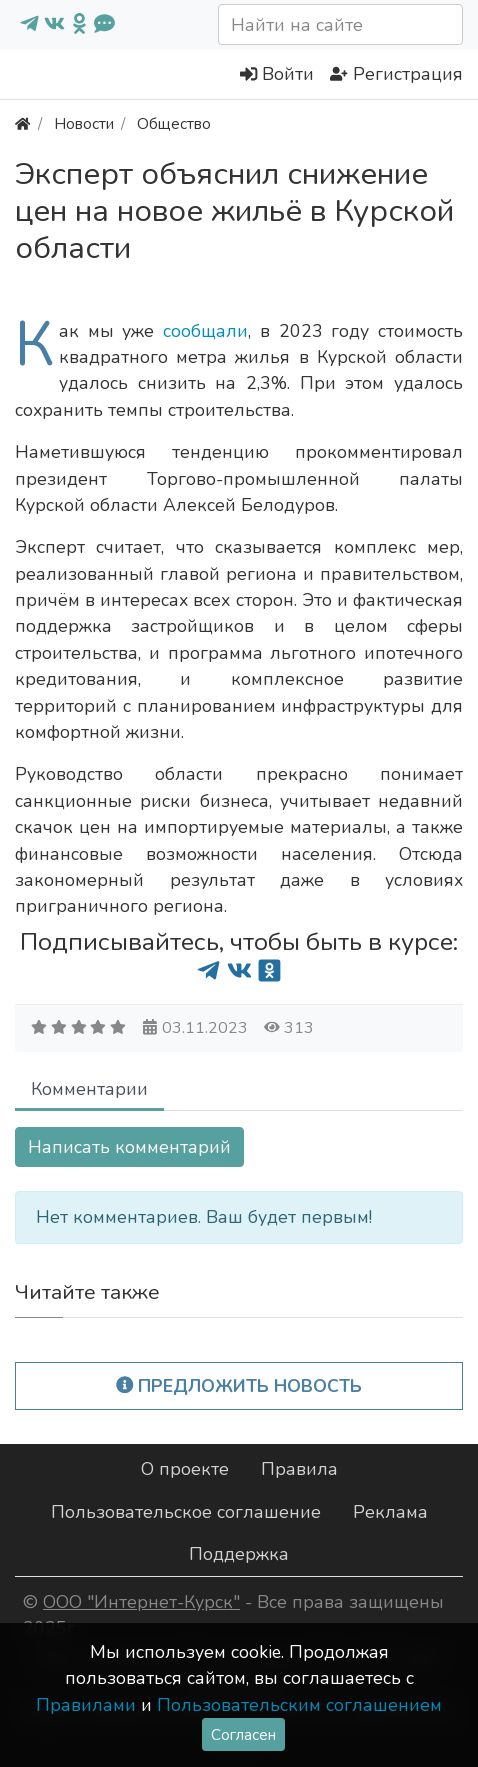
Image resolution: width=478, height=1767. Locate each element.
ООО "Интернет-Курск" (141, 1602)
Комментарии (89, 1089)
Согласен (243, 1734)
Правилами (86, 1705)
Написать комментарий (129, 1147)
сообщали (205, 331)
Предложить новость (239, 1386)
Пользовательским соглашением (299, 1705)
